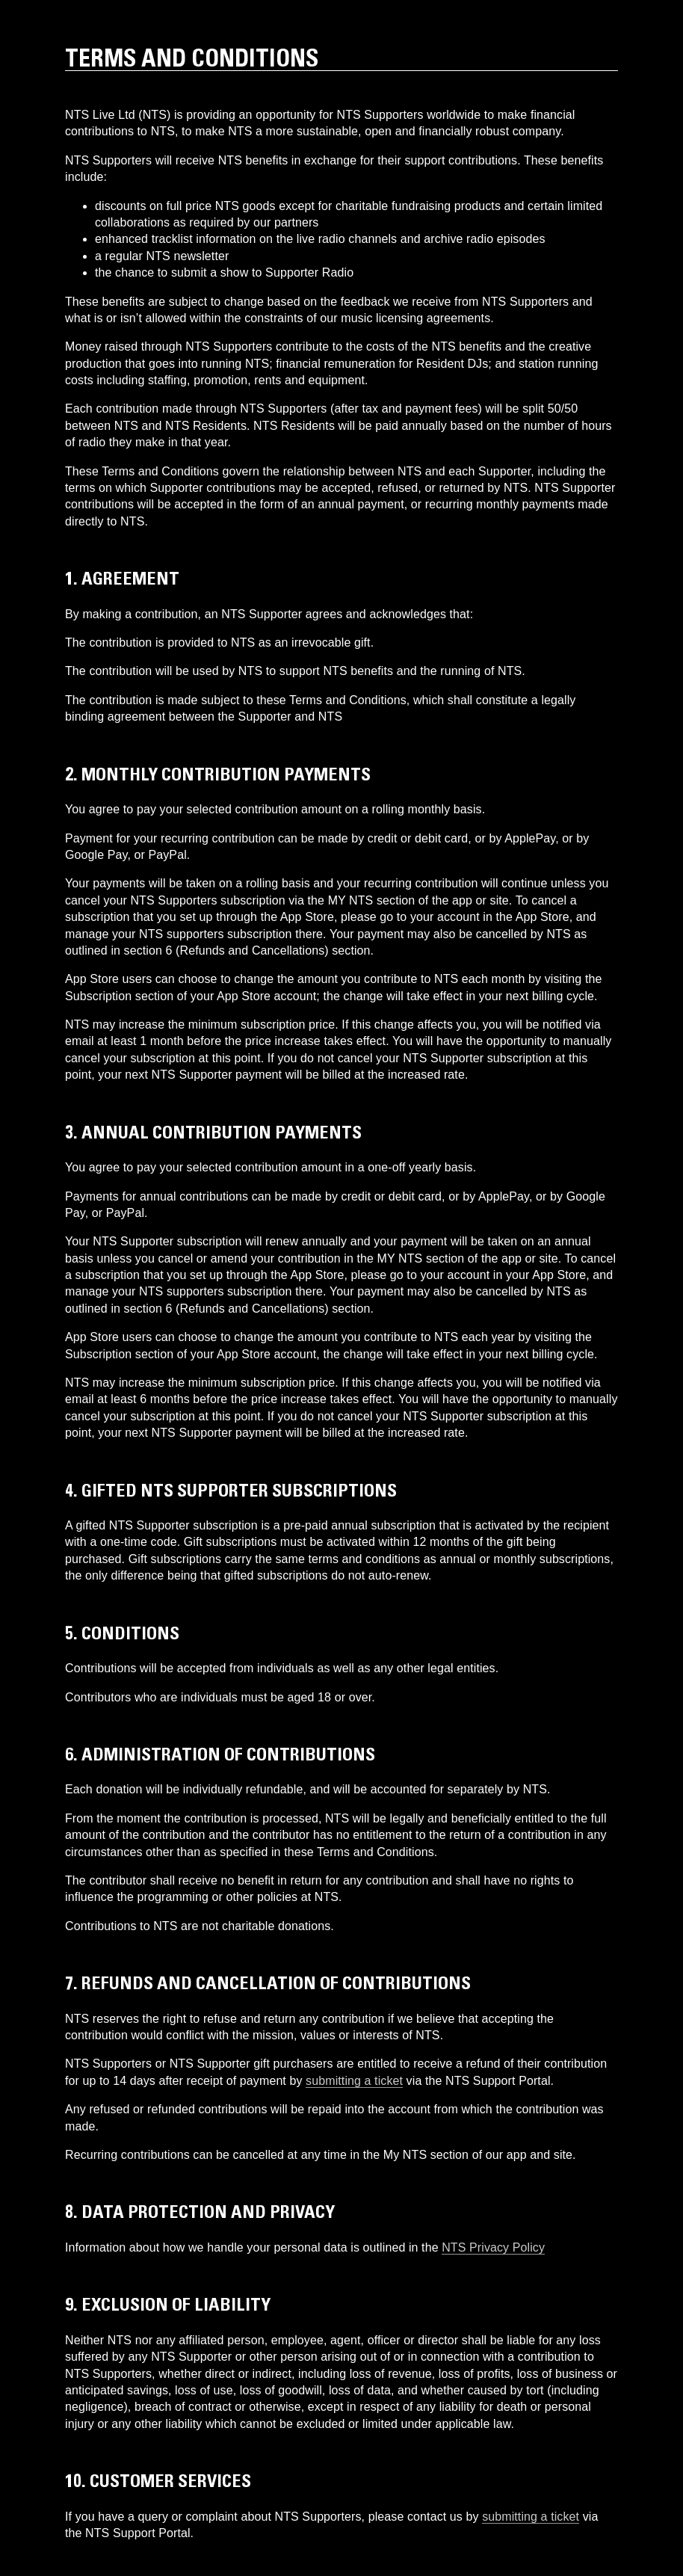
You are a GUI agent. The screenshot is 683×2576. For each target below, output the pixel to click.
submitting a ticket (354, 2080)
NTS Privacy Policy (493, 2247)
